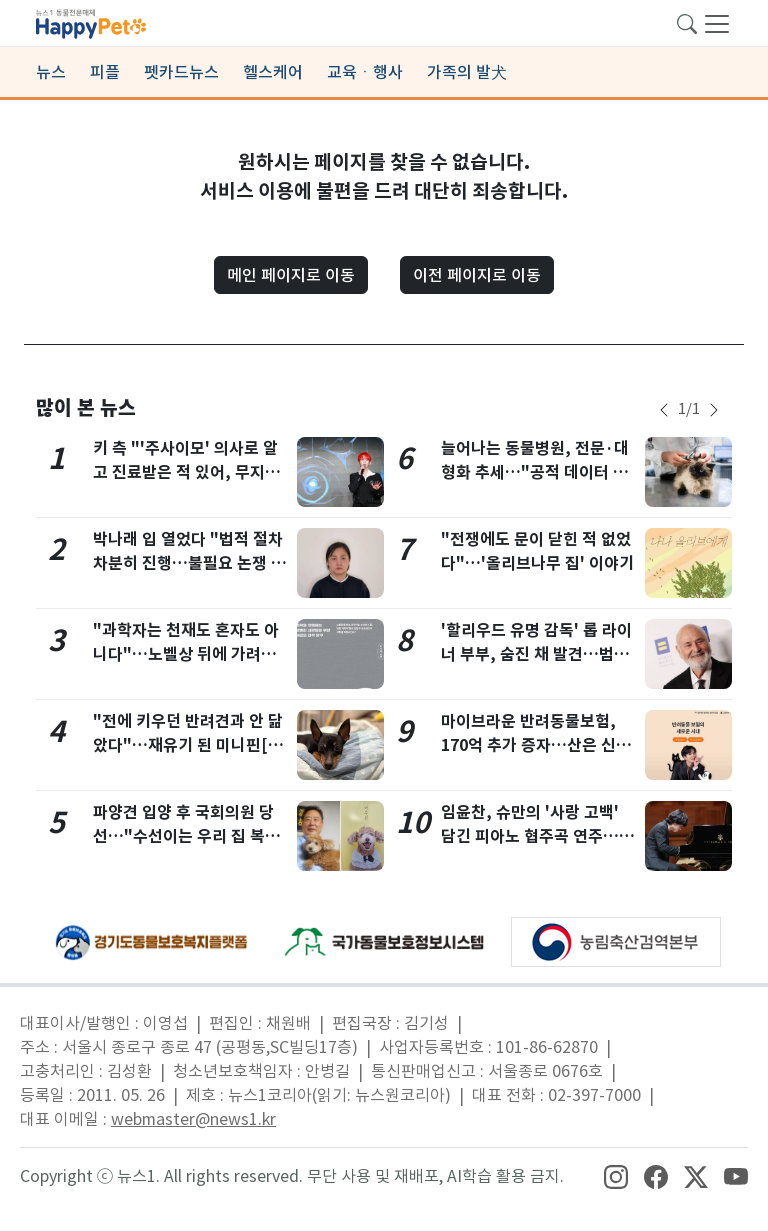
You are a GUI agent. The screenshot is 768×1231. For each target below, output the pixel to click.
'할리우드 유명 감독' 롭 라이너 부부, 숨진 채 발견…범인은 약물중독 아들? (536, 654)
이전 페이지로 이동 (477, 275)
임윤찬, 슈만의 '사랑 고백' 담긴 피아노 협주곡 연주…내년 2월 (537, 836)
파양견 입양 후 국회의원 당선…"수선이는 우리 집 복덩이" (186, 836)
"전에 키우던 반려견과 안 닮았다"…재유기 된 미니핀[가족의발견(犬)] (188, 745)
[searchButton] (687, 22)
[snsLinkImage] (616, 1176)
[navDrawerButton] (717, 23)
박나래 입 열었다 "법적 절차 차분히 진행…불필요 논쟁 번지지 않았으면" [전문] (189, 563)
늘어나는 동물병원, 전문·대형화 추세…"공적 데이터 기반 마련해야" (535, 472)
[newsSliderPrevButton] (664, 410)
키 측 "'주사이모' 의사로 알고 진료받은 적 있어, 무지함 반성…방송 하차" (186, 472)
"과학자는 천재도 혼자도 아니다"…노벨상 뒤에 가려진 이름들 (186, 654)
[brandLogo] (91, 22)
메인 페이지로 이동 (291, 275)
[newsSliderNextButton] (714, 410)
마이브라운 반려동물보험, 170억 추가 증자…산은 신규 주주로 (536, 745)
